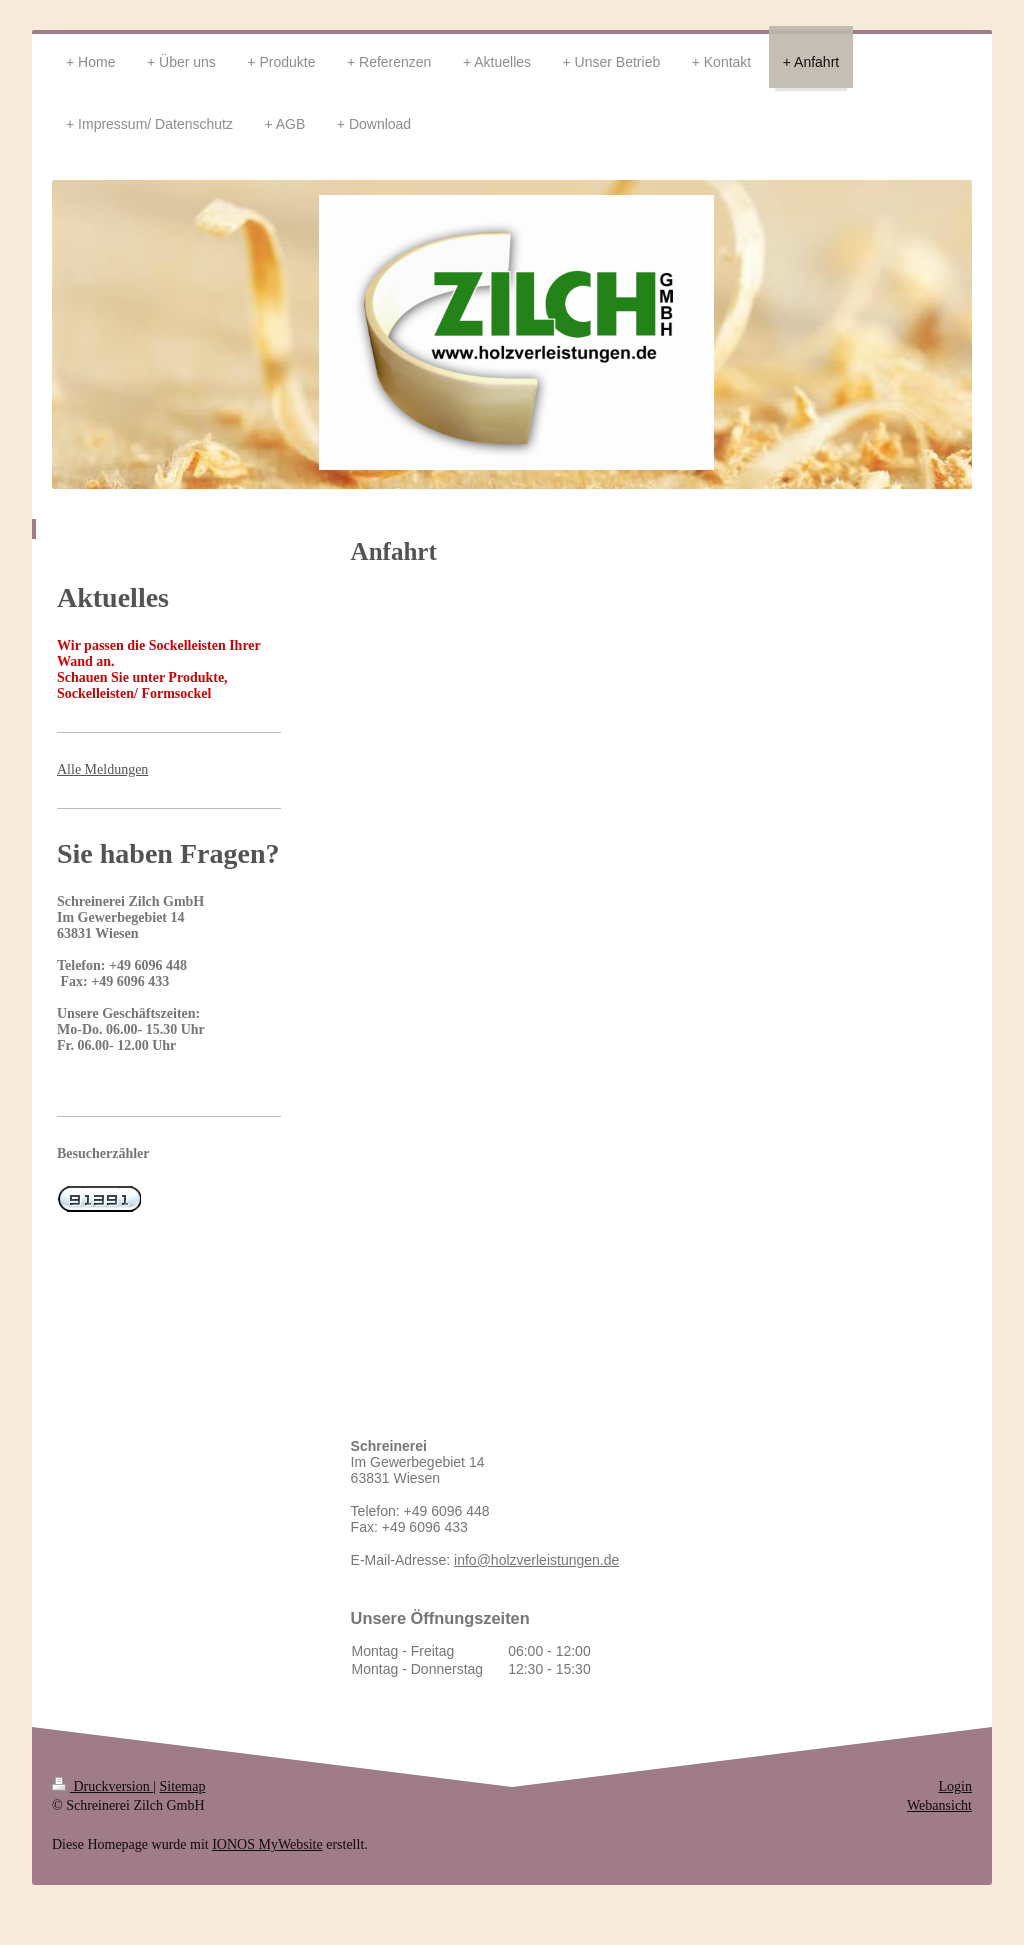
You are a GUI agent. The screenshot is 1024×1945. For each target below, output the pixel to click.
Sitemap (183, 1786)
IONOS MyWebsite (267, 1844)
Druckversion (102, 1786)
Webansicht (939, 1805)
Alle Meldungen (102, 769)
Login (955, 1786)
